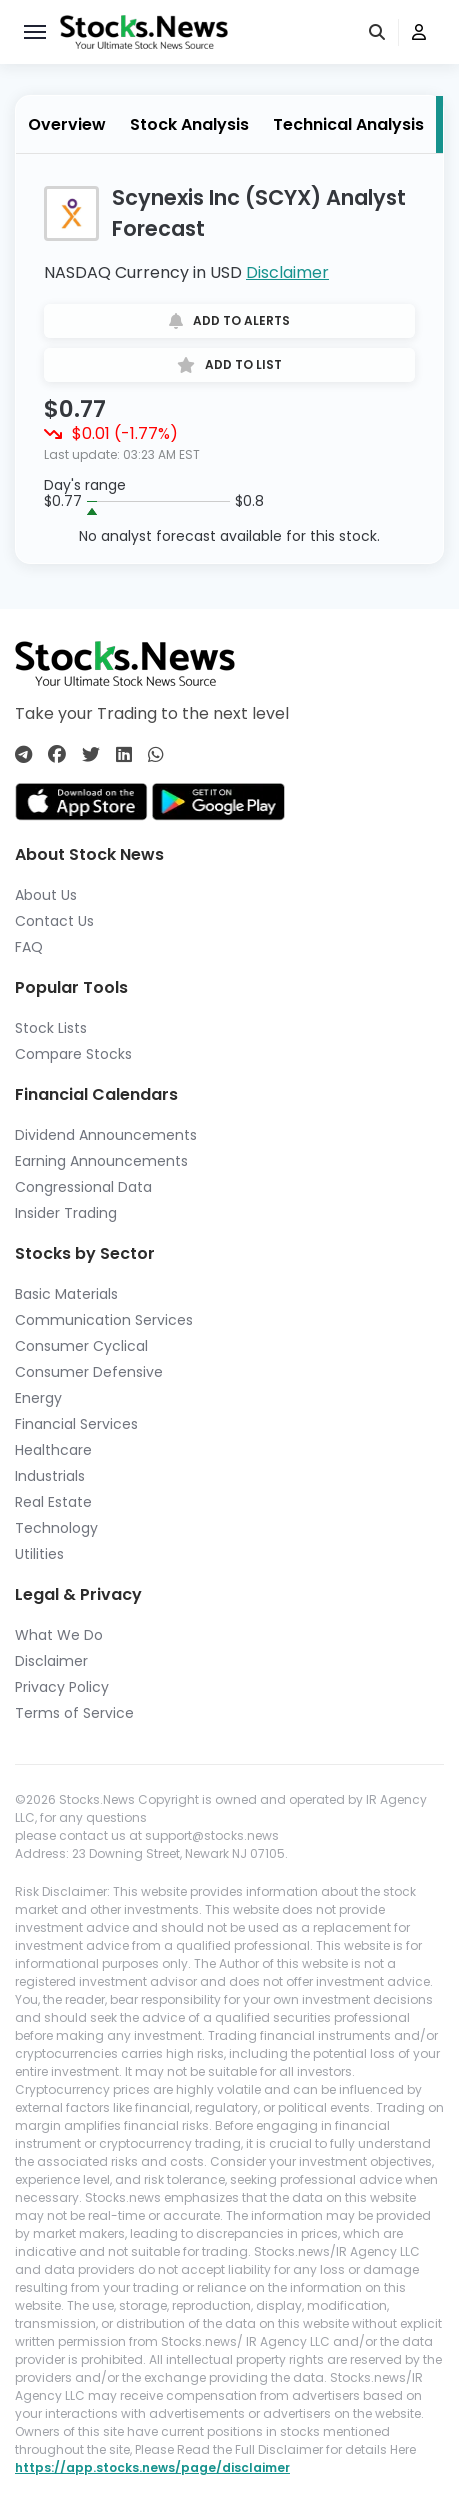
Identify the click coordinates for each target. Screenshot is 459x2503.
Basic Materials (66, 1294)
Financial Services (76, 1424)
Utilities (39, 1554)
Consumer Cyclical (81, 1346)
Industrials (50, 1476)
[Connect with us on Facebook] (57, 754)
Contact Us (54, 921)
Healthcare (53, 1450)
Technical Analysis (348, 124)
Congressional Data (83, 1187)
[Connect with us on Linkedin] (124, 754)
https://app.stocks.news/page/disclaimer (152, 2467)
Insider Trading (66, 1213)
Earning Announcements (101, 1161)
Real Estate (53, 1502)
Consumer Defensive (89, 1372)
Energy (38, 1398)
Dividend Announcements (106, 1135)
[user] (419, 32)
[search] (379, 32)
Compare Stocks (73, 1054)
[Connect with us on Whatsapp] (156, 754)
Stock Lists (51, 1028)
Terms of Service (74, 1713)
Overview (67, 124)
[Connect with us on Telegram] (23, 754)
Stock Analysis (189, 124)
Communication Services (104, 1320)
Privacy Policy (62, 1687)
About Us (46, 895)
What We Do (59, 1635)
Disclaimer (287, 272)
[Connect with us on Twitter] (91, 754)
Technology (56, 1528)
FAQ (29, 947)
